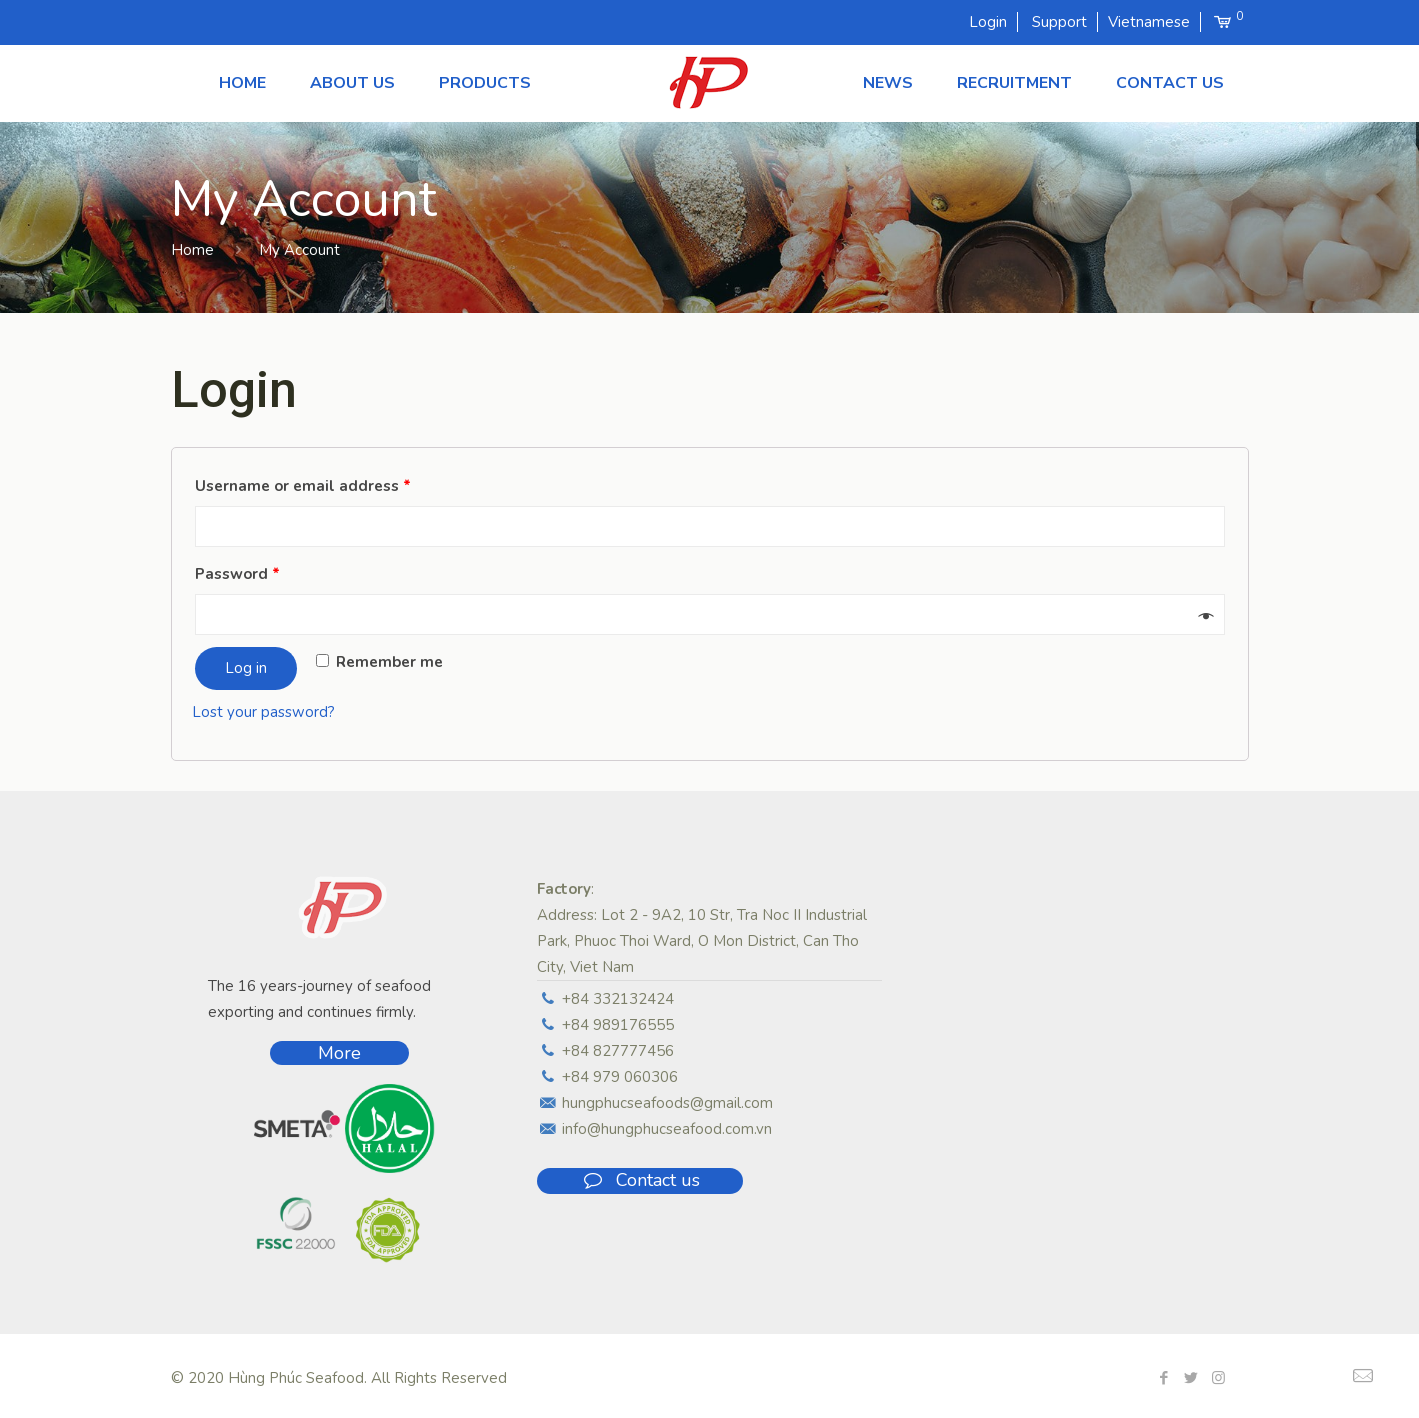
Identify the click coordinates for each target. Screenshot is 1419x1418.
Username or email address (303, 486)
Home (192, 250)
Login (988, 22)
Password (237, 574)
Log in (246, 668)
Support (1059, 22)
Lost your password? (263, 712)
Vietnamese (1149, 22)
